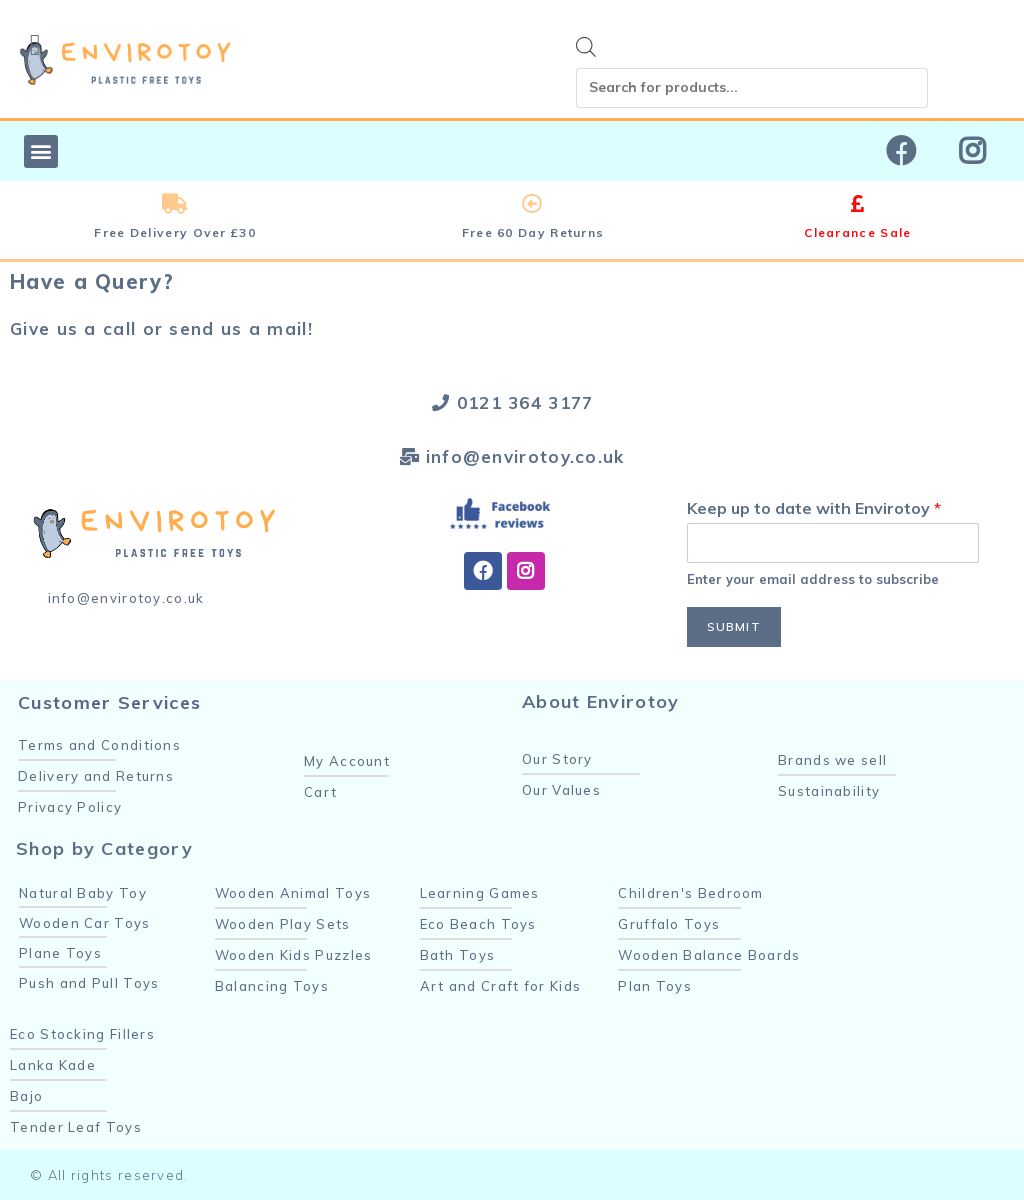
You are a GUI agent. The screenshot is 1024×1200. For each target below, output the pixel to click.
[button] (41, 151)
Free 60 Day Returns (533, 232)
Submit (734, 626)
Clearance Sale (857, 232)
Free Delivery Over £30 (175, 232)
